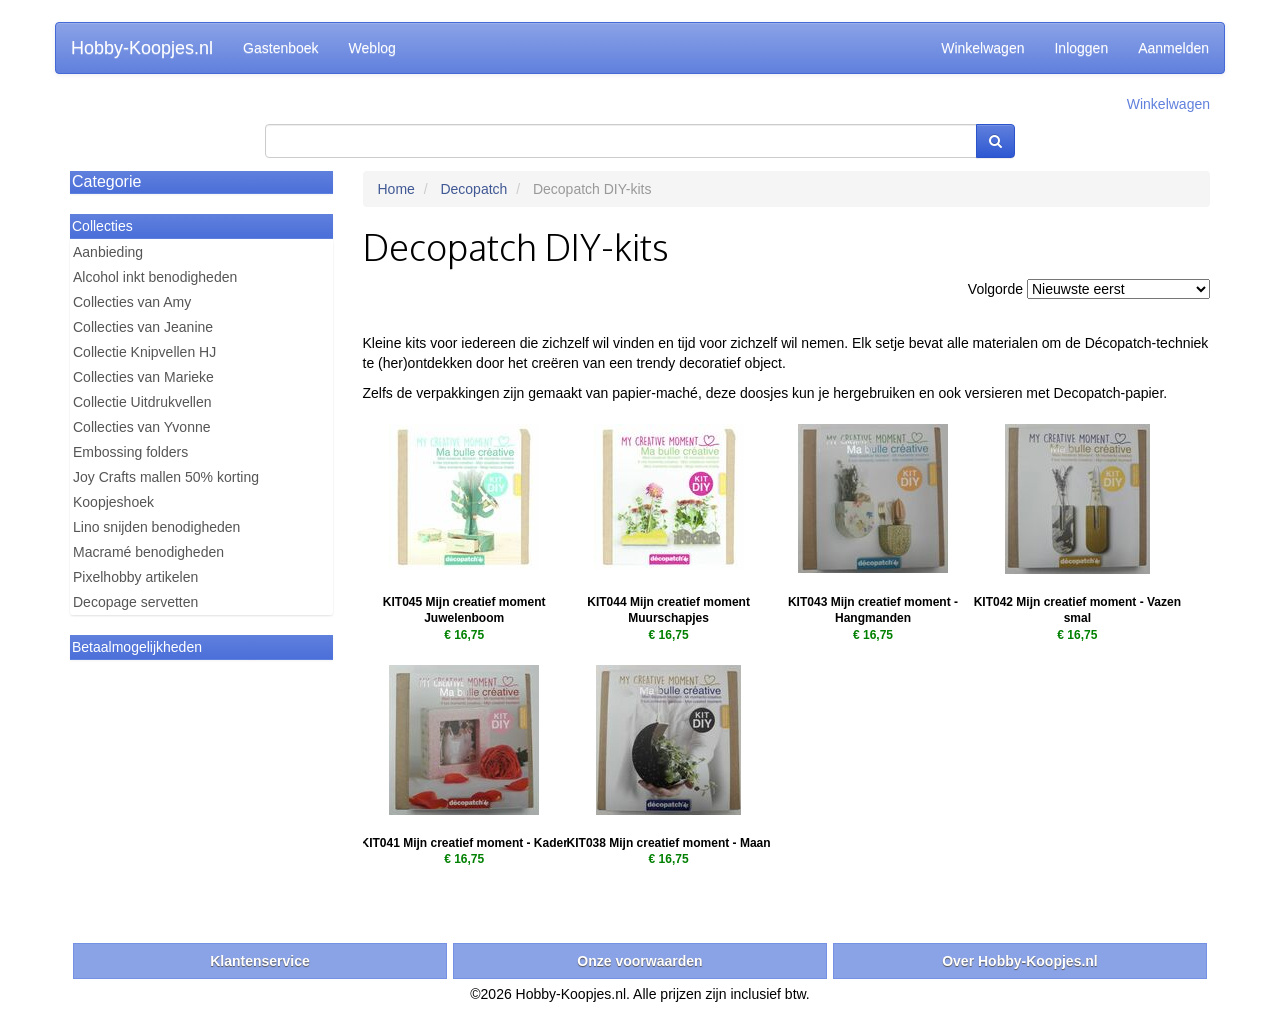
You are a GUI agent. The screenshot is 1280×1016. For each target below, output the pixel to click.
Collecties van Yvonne (142, 427)
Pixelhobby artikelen (135, 577)
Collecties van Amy (132, 302)
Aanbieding (108, 252)
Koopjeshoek (113, 502)
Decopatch (473, 189)
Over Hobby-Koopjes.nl (1020, 961)
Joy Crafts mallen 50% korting (166, 477)
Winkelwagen (982, 48)
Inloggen (1081, 48)
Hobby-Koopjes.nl (142, 48)
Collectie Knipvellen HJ (144, 352)
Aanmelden (1173, 48)
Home (396, 189)
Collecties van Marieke (143, 377)
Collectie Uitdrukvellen (142, 402)
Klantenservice (260, 961)
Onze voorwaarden (639, 961)
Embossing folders (130, 452)
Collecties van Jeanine (143, 327)
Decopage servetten (135, 602)
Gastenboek (281, 48)
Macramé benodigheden (148, 552)
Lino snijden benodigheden (156, 527)
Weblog (372, 48)
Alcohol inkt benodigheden (155, 277)
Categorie (106, 181)
